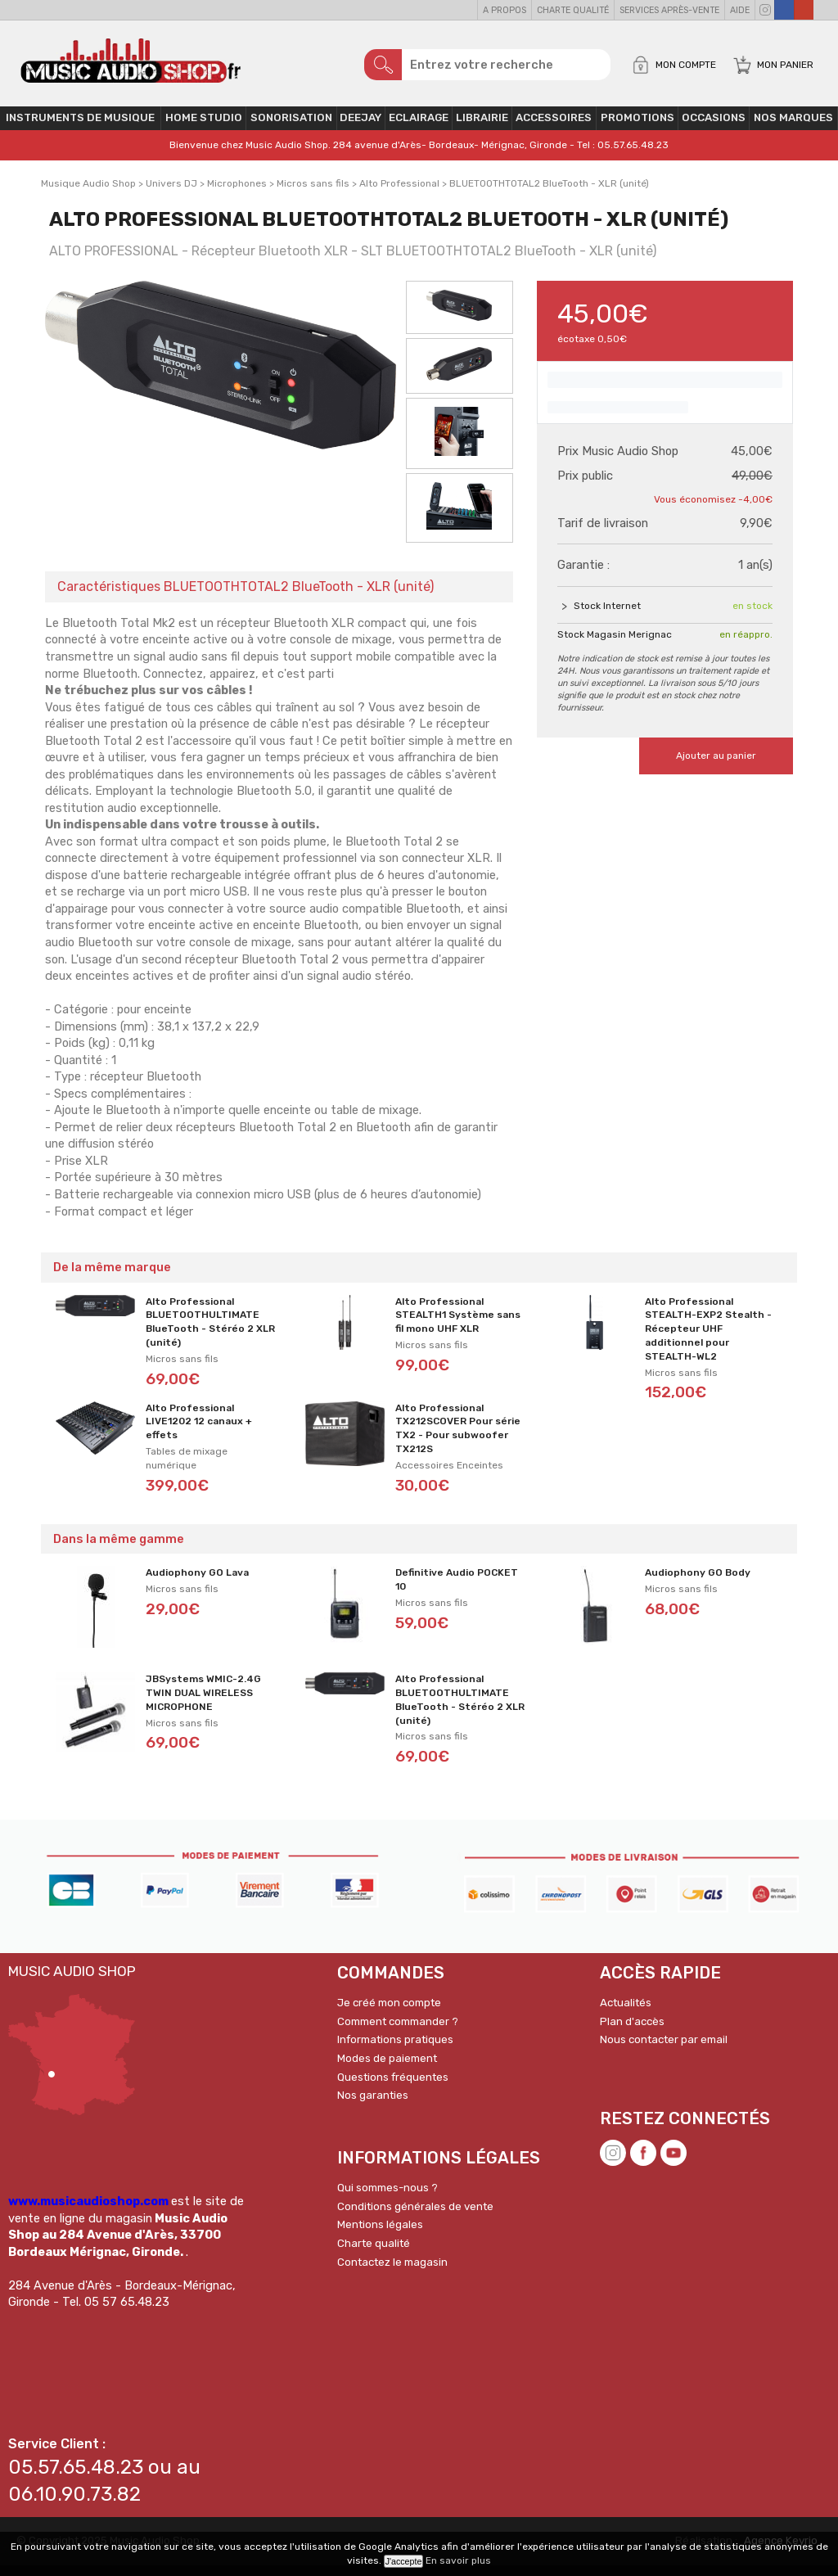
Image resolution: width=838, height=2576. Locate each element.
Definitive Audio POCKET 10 (456, 1591)
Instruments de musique (80, 129)
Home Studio (203, 129)
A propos (504, 10)
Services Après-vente (669, 10)
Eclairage (418, 129)
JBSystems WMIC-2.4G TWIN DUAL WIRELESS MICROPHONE (203, 1704)
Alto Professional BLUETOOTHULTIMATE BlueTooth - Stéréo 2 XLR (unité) (210, 1332)
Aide (740, 10)
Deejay (360, 129)
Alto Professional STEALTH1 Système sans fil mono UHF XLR (457, 1326)
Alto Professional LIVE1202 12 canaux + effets (199, 1432)
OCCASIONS (714, 129)
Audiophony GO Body (697, 1584)
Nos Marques (793, 129)
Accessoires (554, 129)
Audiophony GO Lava (197, 1584)
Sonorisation (291, 129)
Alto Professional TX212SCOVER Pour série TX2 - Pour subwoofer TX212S (457, 1439)
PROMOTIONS (637, 129)
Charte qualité (573, 10)
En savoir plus (458, 2560)
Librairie (482, 129)
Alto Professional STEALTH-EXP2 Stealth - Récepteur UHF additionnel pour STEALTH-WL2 (708, 1339)
